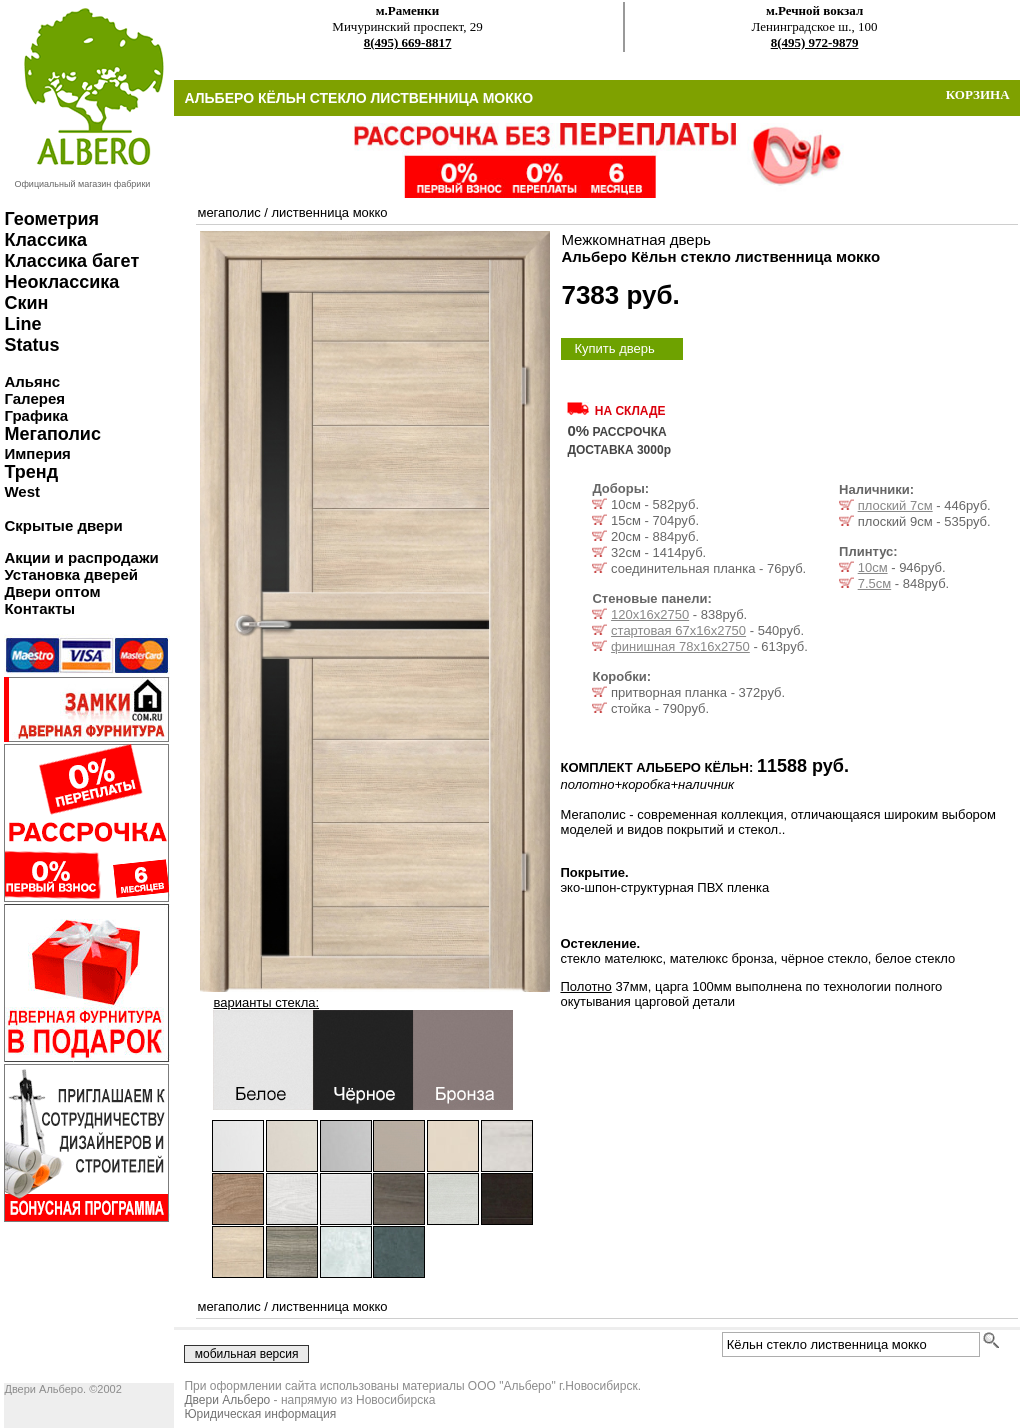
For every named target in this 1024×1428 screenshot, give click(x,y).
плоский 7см (895, 505)
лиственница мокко (329, 212)
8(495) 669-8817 (408, 42)
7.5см (875, 583)
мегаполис (228, 212)
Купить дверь (614, 348)
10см (873, 567)
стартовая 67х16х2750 (678, 630)
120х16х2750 (650, 614)
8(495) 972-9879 (815, 42)
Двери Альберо (227, 1400)
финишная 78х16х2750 (680, 646)
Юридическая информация (260, 1414)
